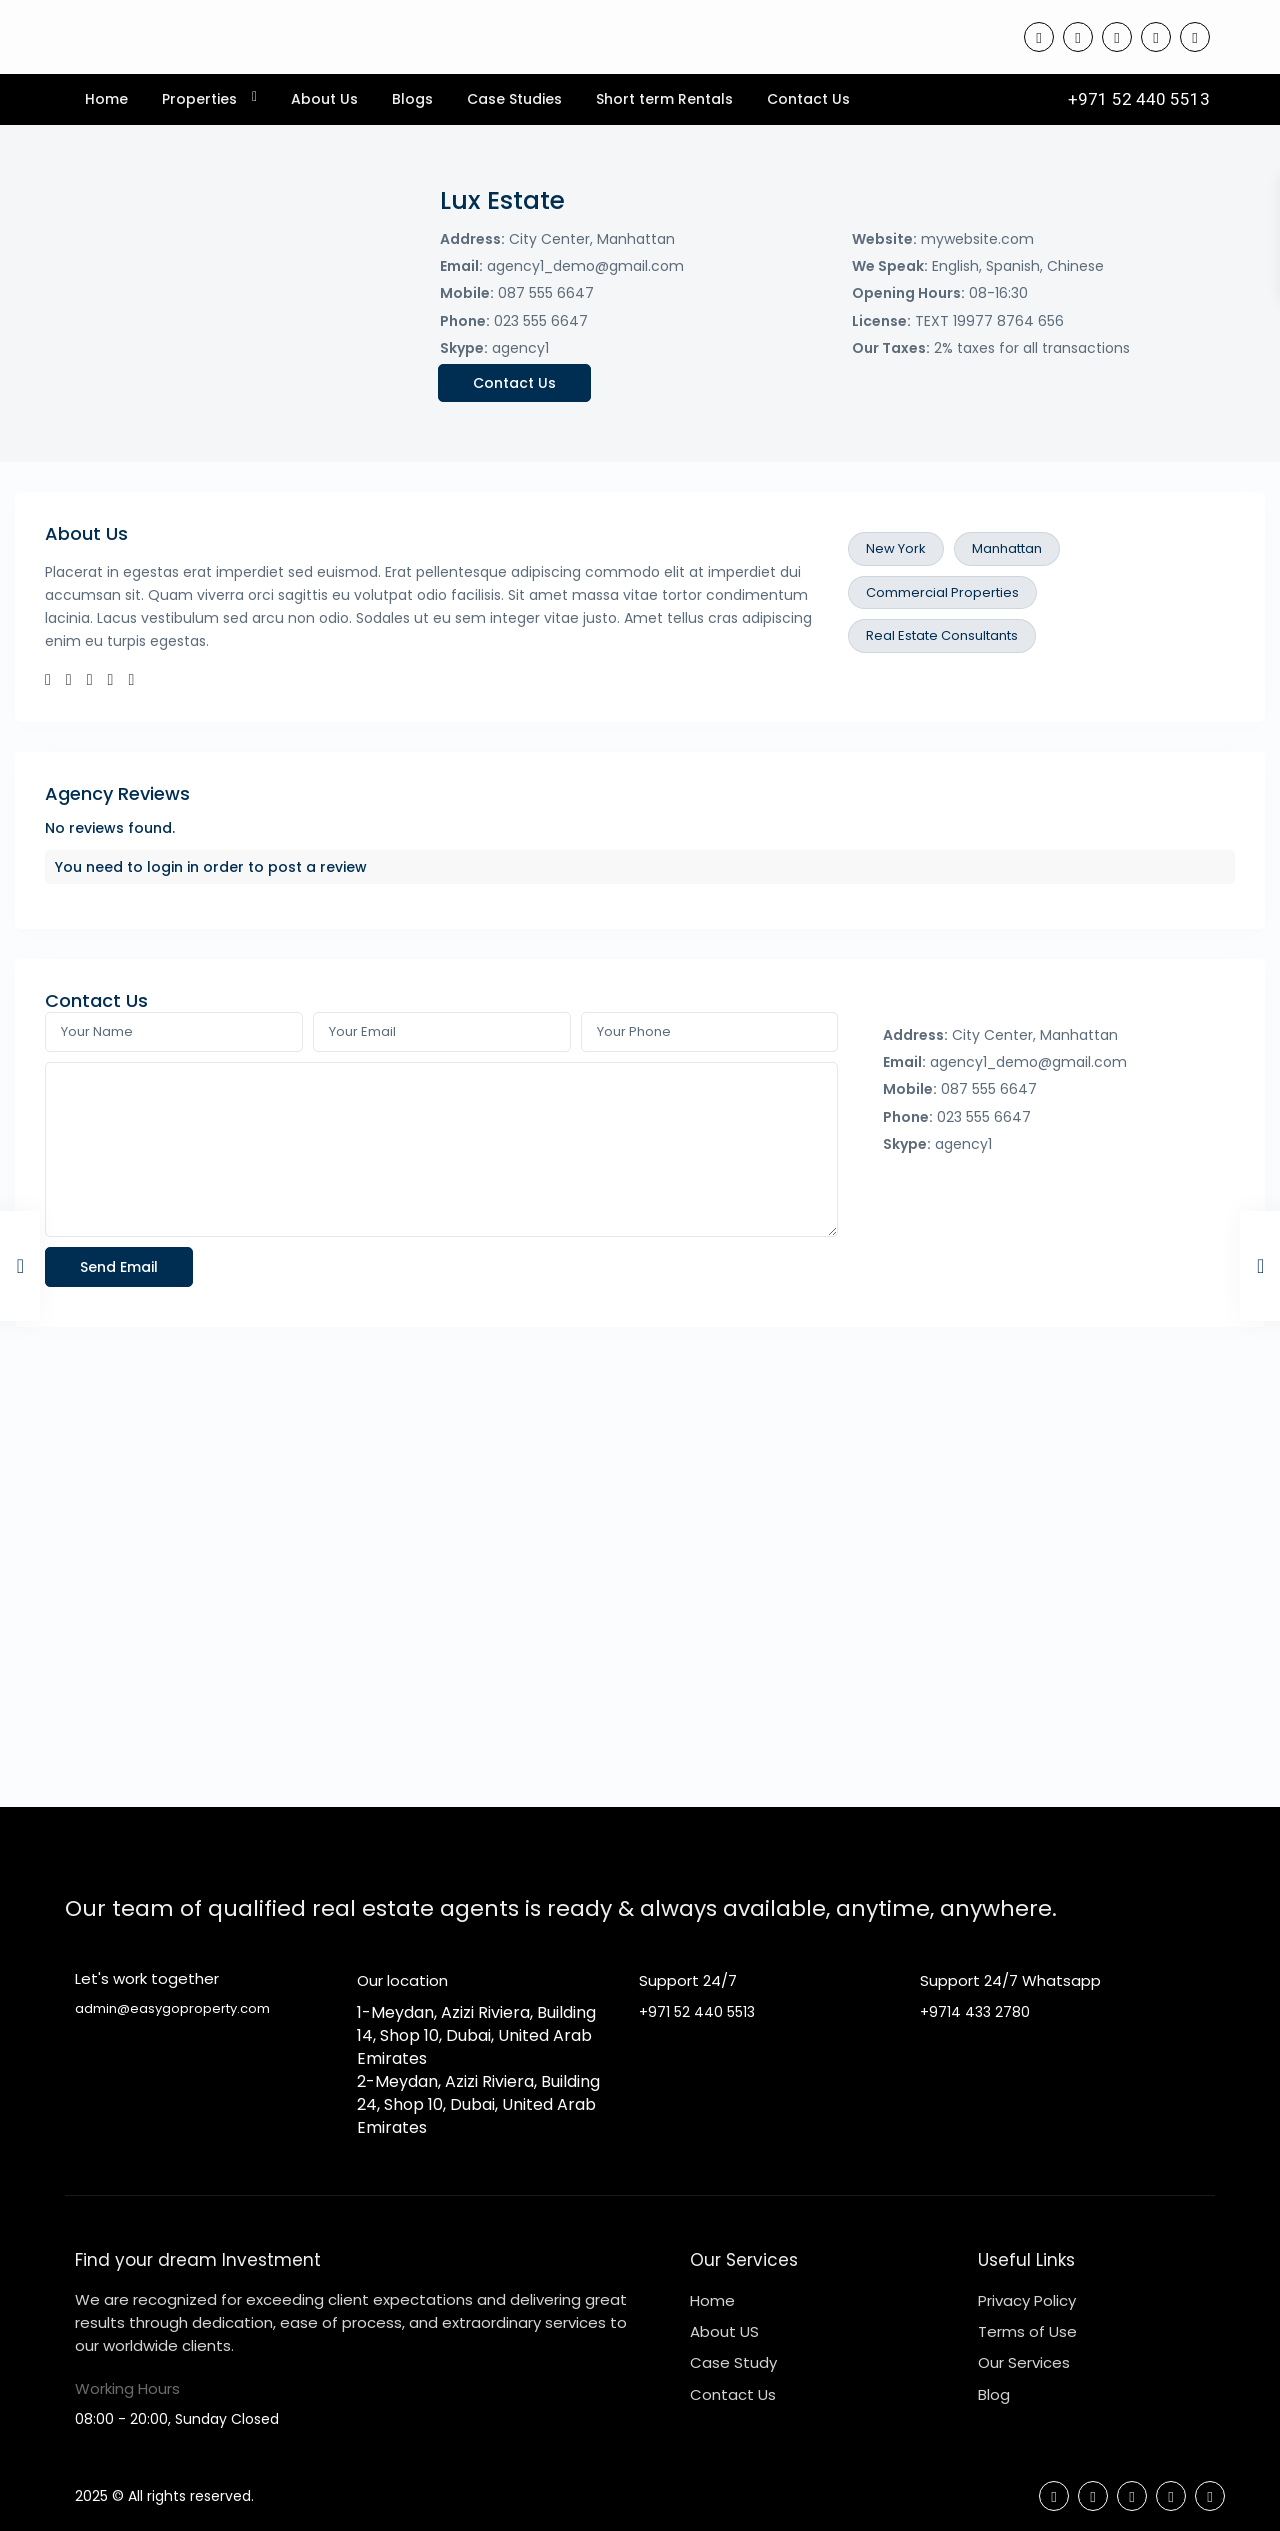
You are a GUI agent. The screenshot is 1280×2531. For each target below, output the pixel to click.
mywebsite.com (977, 239)
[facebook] (1039, 37)
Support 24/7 (688, 1980)
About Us (324, 99)
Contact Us (808, 99)
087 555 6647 (546, 293)
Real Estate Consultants (942, 635)
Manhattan (1007, 548)
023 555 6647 (541, 321)
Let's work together (147, 1978)
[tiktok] (1078, 37)
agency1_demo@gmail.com (585, 266)
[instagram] (1195, 37)
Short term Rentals (664, 99)
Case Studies (514, 99)
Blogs (412, 99)
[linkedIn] (1117, 37)
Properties (199, 99)
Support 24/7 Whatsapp (1010, 1980)
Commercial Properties (942, 592)
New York (896, 548)
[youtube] (1156, 37)
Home (106, 99)
